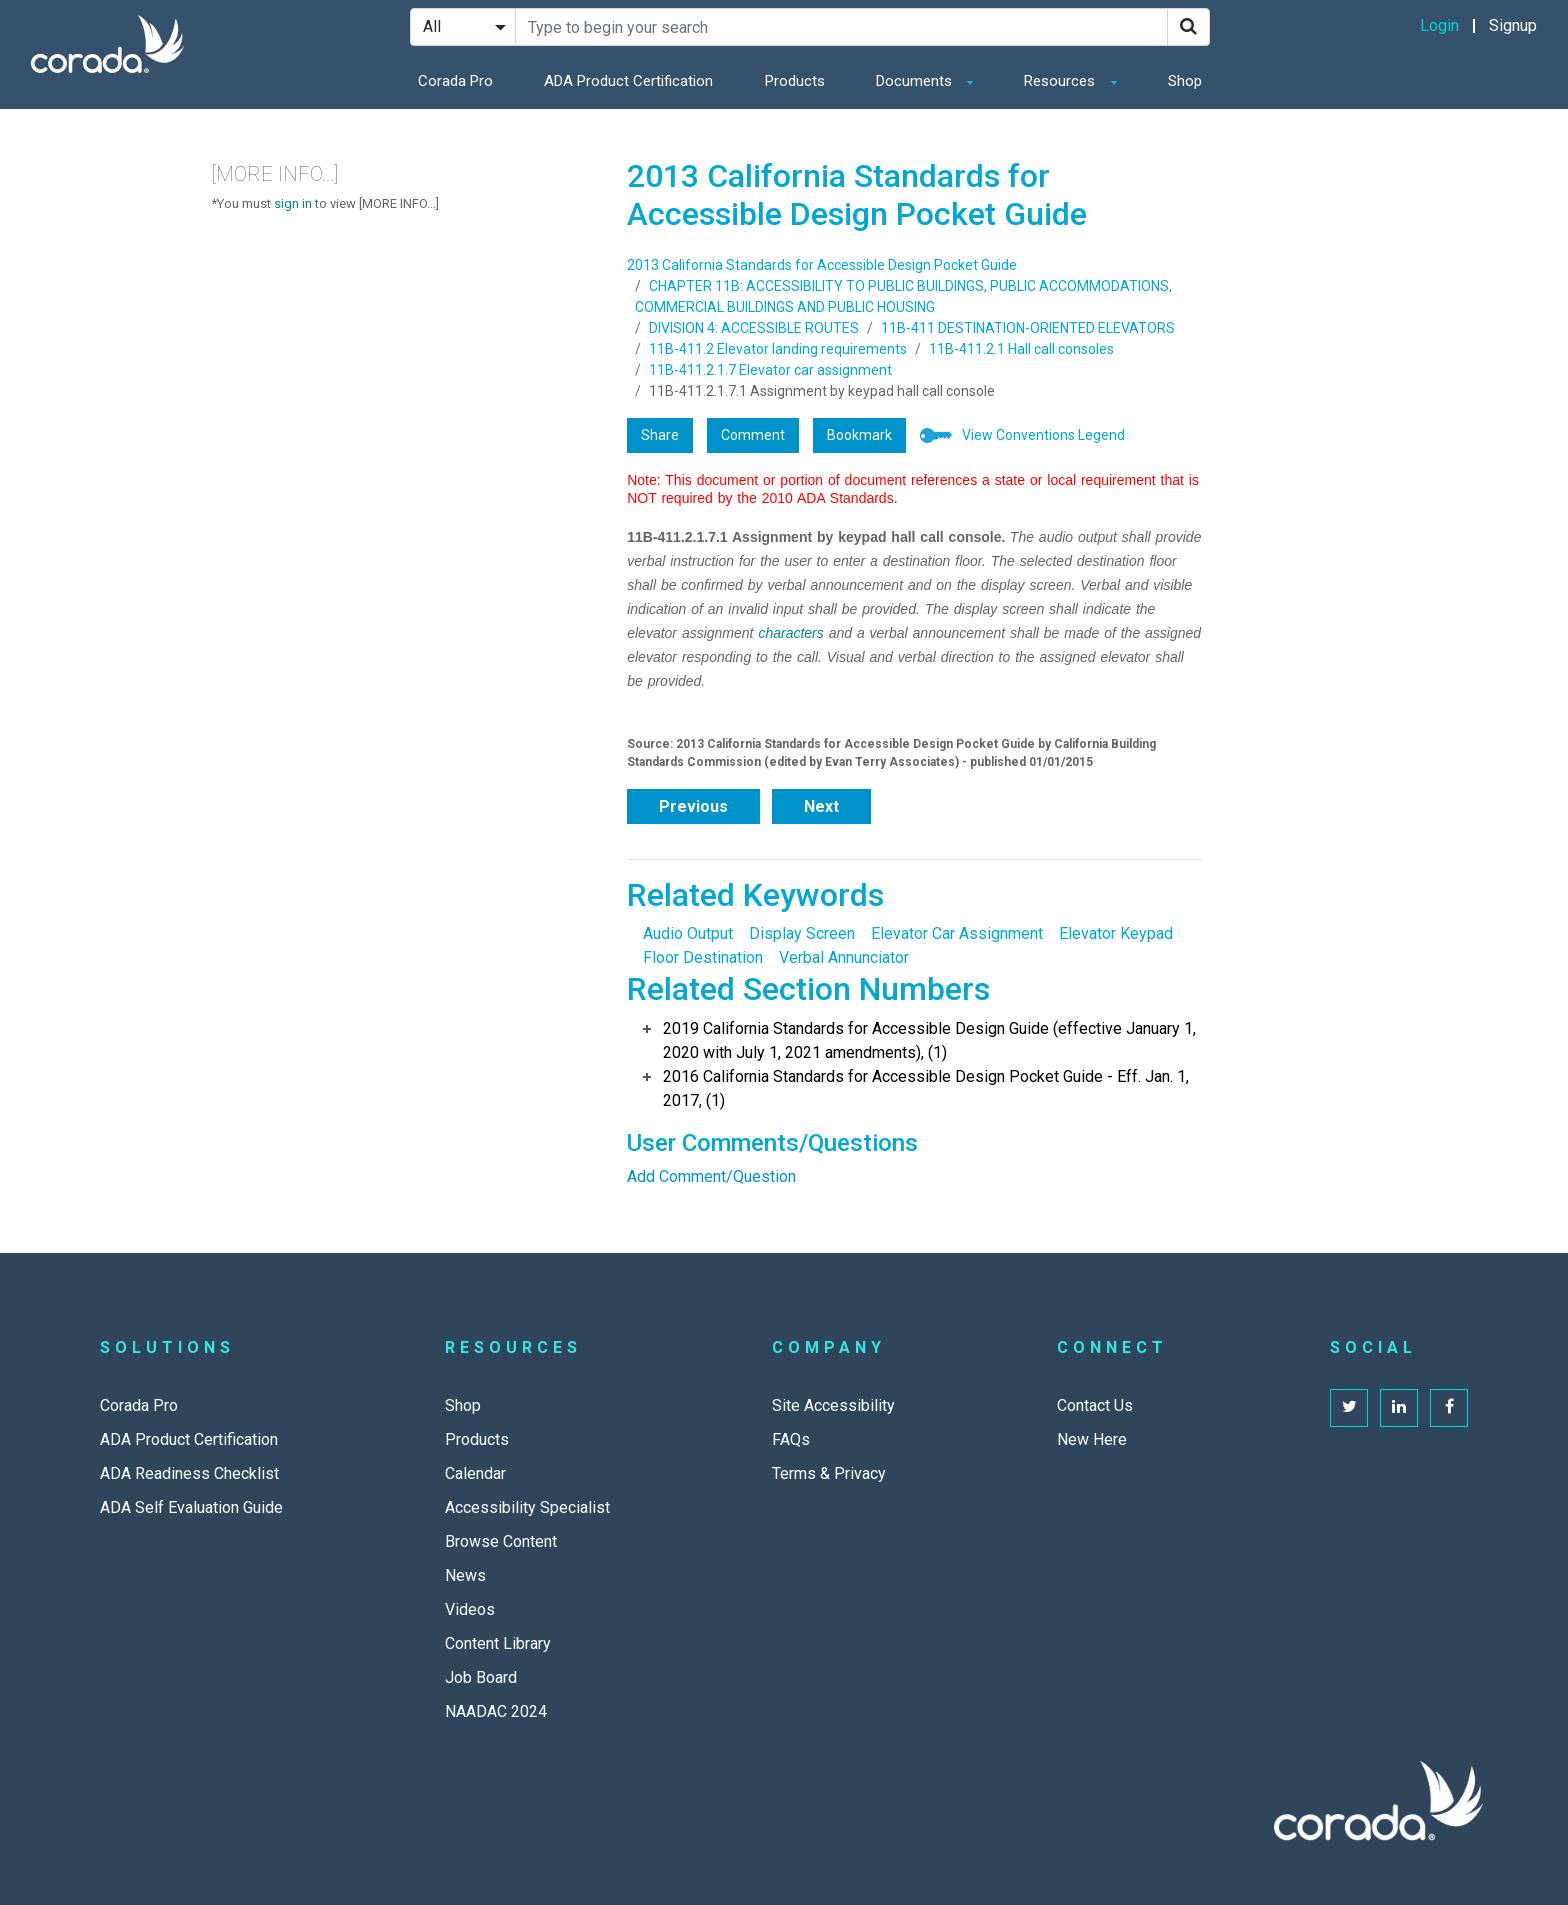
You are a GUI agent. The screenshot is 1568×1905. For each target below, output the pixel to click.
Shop (1185, 81)
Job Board (481, 1677)
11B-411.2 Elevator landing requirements (778, 349)
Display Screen (802, 933)
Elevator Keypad (1116, 933)
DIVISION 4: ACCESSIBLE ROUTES (754, 328)
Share (660, 435)
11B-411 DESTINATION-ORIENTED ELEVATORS (1028, 328)
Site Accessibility (833, 1405)
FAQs (791, 1439)
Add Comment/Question (711, 1176)
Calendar (475, 1473)
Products (795, 81)
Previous (693, 806)
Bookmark (859, 435)
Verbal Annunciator (844, 957)
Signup (1513, 25)
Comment (753, 435)
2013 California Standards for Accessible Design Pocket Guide (822, 265)
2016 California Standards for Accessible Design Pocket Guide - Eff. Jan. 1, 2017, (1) (926, 1088)
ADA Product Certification (628, 81)
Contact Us (1095, 1405)
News (465, 1575)
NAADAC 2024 (496, 1711)
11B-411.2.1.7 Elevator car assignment (770, 370)
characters (790, 633)
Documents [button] (916, 81)
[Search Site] (841, 27)
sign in (293, 203)
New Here (1092, 1439)
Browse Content (501, 1541)
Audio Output (688, 933)
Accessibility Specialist (527, 1507)
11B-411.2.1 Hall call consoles (1021, 349)
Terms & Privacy (829, 1473)
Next (821, 806)
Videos (470, 1609)
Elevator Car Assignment (957, 933)
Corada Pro (455, 81)
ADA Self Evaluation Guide (191, 1507)
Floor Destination (703, 957)
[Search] (1188, 27)
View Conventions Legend (1043, 435)
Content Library (498, 1643)
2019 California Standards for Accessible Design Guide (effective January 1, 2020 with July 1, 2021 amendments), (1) (929, 1040)
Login (1439, 25)
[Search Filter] (463, 27)
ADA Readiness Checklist (189, 1473)
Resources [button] (1061, 81)
